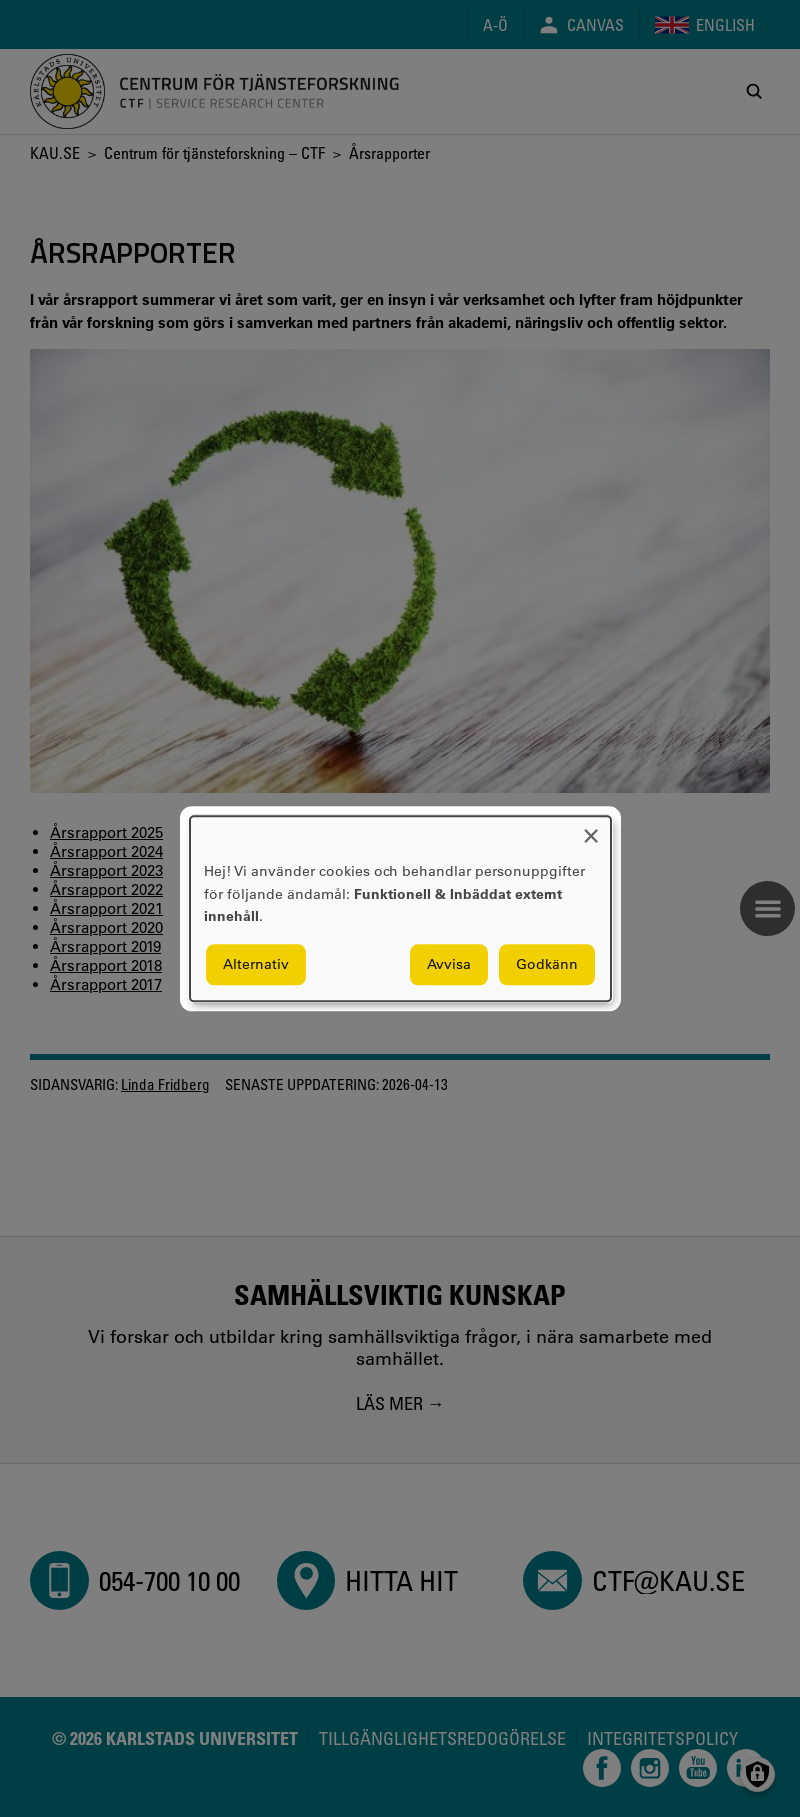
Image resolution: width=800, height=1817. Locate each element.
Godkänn (547, 964)
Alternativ (256, 964)
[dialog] (400, 908)
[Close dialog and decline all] (591, 828)
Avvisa (449, 964)
